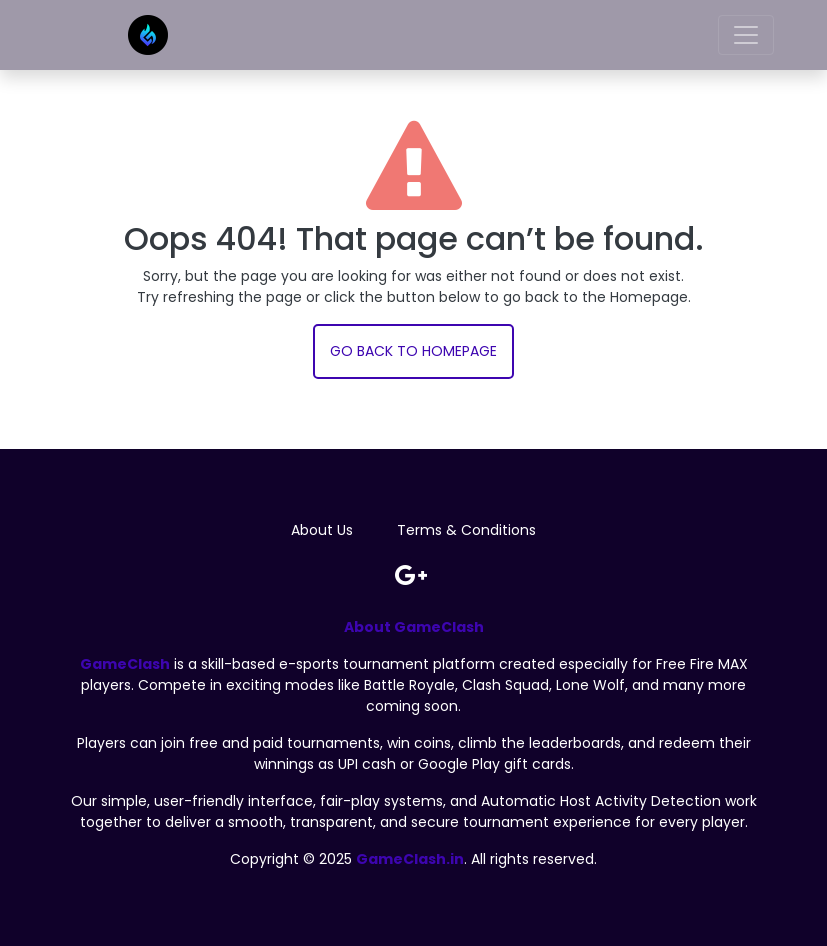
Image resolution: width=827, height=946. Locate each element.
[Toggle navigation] (746, 35)
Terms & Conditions (466, 530)
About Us (322, 530)
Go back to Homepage (413, 351)
